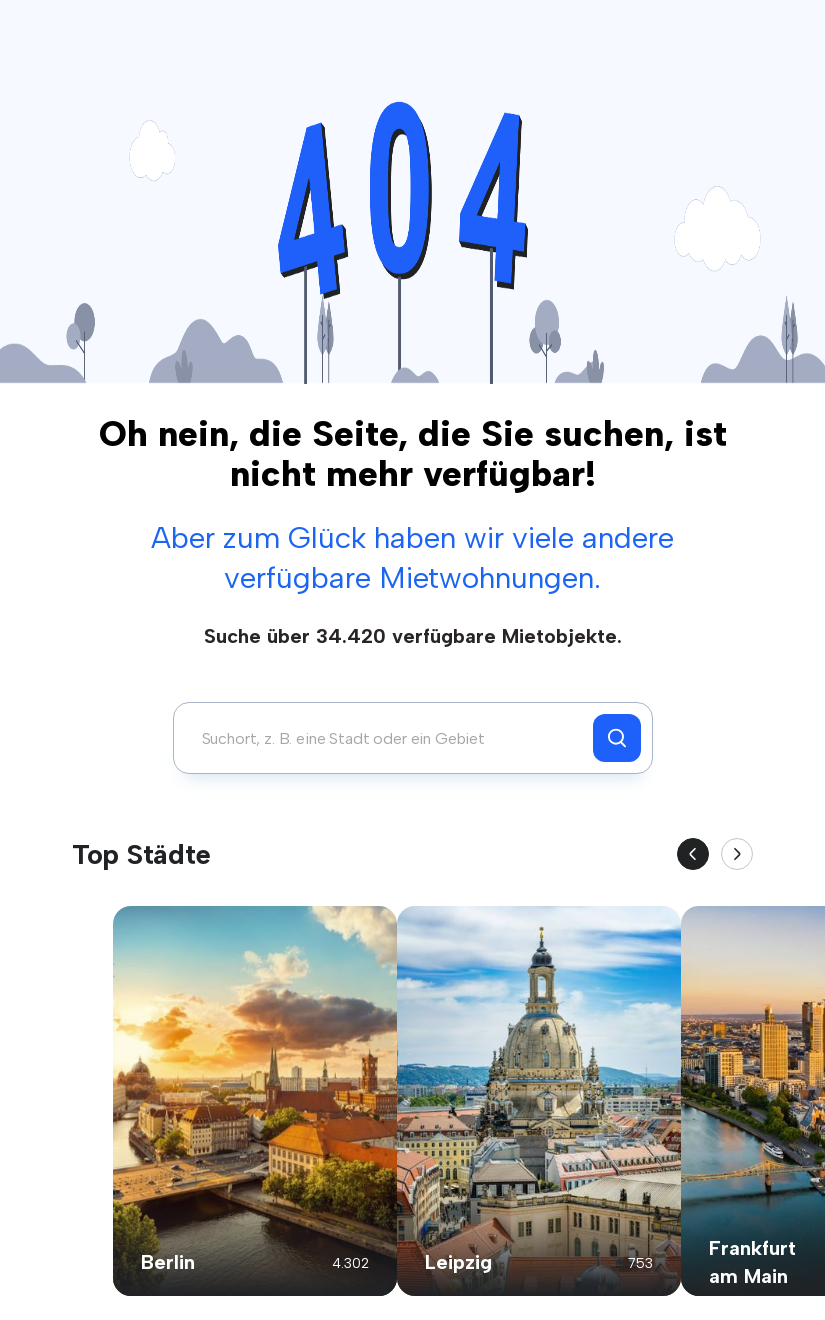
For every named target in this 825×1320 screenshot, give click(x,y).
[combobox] (388, 738)
